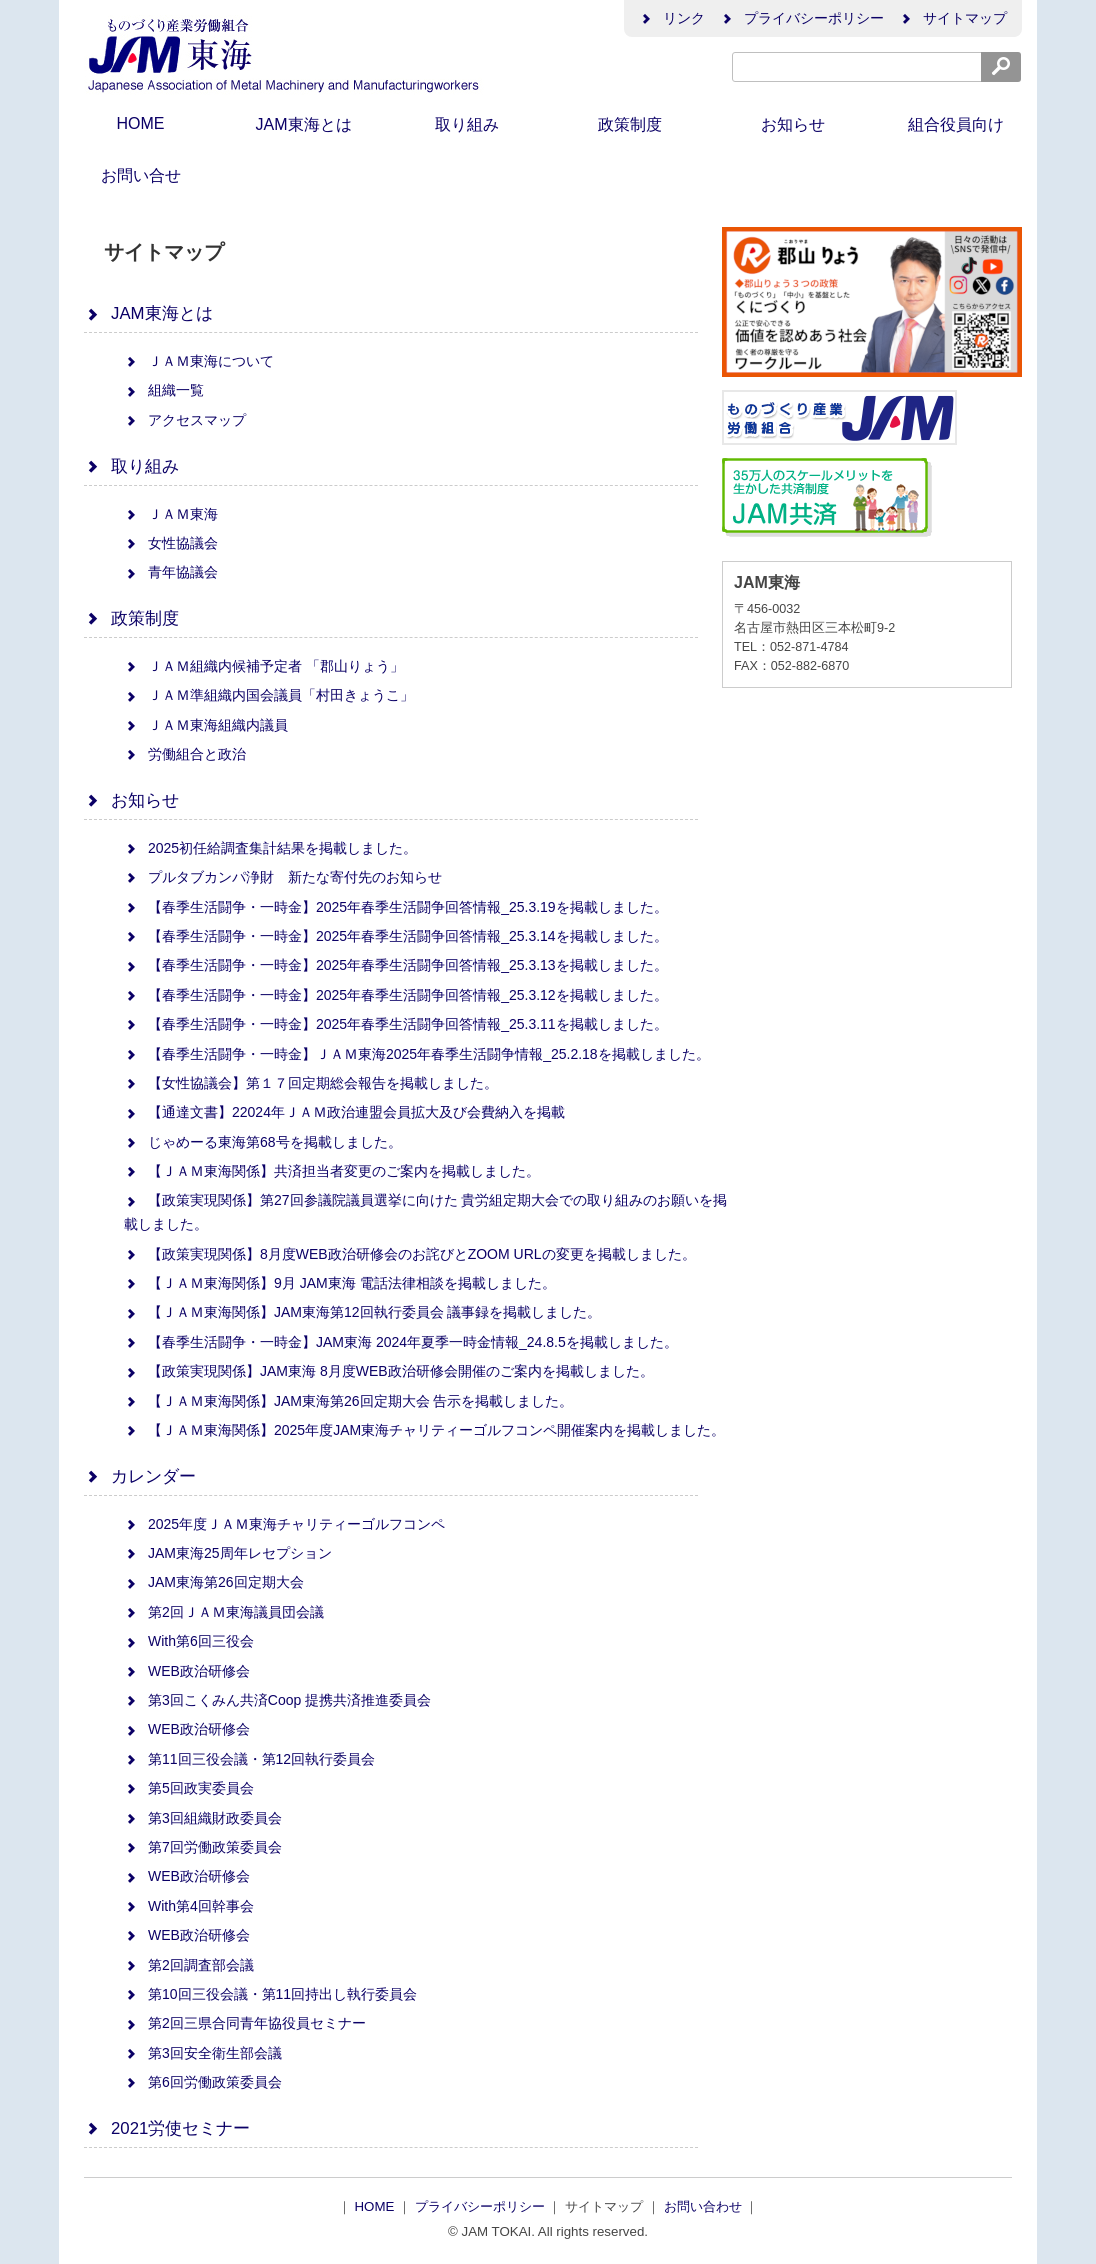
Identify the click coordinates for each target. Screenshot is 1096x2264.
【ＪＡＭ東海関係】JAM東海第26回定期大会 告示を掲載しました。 (348, 1401)
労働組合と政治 (185, 754)
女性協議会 (171, 543)
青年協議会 (171, 572)
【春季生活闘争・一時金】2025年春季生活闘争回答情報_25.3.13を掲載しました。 (396, 965)
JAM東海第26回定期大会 (214, 1582)
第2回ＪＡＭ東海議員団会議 (224, 1612)
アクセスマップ (185, 420)
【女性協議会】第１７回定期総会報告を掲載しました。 (311, 1083)
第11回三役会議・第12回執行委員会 (249, 1759)
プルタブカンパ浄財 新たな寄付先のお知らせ (283, 877)
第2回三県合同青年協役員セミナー (245, 2023)
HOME (141, 123)
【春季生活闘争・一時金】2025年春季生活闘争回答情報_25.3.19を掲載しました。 (396, 907)
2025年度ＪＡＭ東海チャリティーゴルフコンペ (284, 1524)
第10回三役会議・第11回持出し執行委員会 (270, 1994)
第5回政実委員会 (189, 1788)
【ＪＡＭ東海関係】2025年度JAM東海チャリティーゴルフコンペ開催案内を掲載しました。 (424, 1430)
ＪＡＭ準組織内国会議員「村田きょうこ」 (269, 695)
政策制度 (630, 124)
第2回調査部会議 (189, 1965)
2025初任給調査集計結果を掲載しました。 (270, 848)
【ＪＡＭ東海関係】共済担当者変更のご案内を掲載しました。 (332, 1171)
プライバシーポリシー (802, 18)
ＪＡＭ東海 (171, 514)
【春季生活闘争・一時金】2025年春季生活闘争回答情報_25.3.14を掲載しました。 (396, 936)
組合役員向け (956, 124)
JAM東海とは (304, 124)
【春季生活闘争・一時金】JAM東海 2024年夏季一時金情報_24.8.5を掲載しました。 (401, 1342)
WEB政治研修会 (187, 1671)
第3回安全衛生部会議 (203, 2053)
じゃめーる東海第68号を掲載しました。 (263, 1142)
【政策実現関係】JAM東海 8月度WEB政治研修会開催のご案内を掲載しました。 (389, 1371)
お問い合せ (141, 175)
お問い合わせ (705, 2206)
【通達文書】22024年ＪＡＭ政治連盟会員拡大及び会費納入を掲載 (344, 1112)
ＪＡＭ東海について (199, 361)
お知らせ (793, 124)
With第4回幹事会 (189, 1906)
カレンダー (140, 1476)
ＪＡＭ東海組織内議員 (206, 725)
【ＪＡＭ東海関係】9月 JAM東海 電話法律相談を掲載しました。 (340, 1283)
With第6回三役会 (189, 1641)
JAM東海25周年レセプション (228, 1553)
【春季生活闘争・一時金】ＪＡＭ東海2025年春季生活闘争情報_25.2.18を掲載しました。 (417, 1054)
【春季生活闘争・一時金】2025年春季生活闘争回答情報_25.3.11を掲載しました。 (396, 1024)
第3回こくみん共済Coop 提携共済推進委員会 (277, 1700)
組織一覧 (164, 390)
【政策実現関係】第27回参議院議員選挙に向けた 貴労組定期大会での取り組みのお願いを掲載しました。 (425, 1212)
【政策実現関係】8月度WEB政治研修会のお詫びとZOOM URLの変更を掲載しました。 (410, 1254)
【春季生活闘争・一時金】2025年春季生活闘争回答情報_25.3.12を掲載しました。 (396, 995)
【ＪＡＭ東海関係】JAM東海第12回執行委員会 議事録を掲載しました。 (362, 1312)
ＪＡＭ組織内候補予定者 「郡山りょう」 (264, 666)
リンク (672, 18)
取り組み (467, 124)
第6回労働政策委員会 (203, 2082)
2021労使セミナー (167, 2128)
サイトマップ (953, 18)
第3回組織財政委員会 (203, 1818)
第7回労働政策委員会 (203, 1847)
